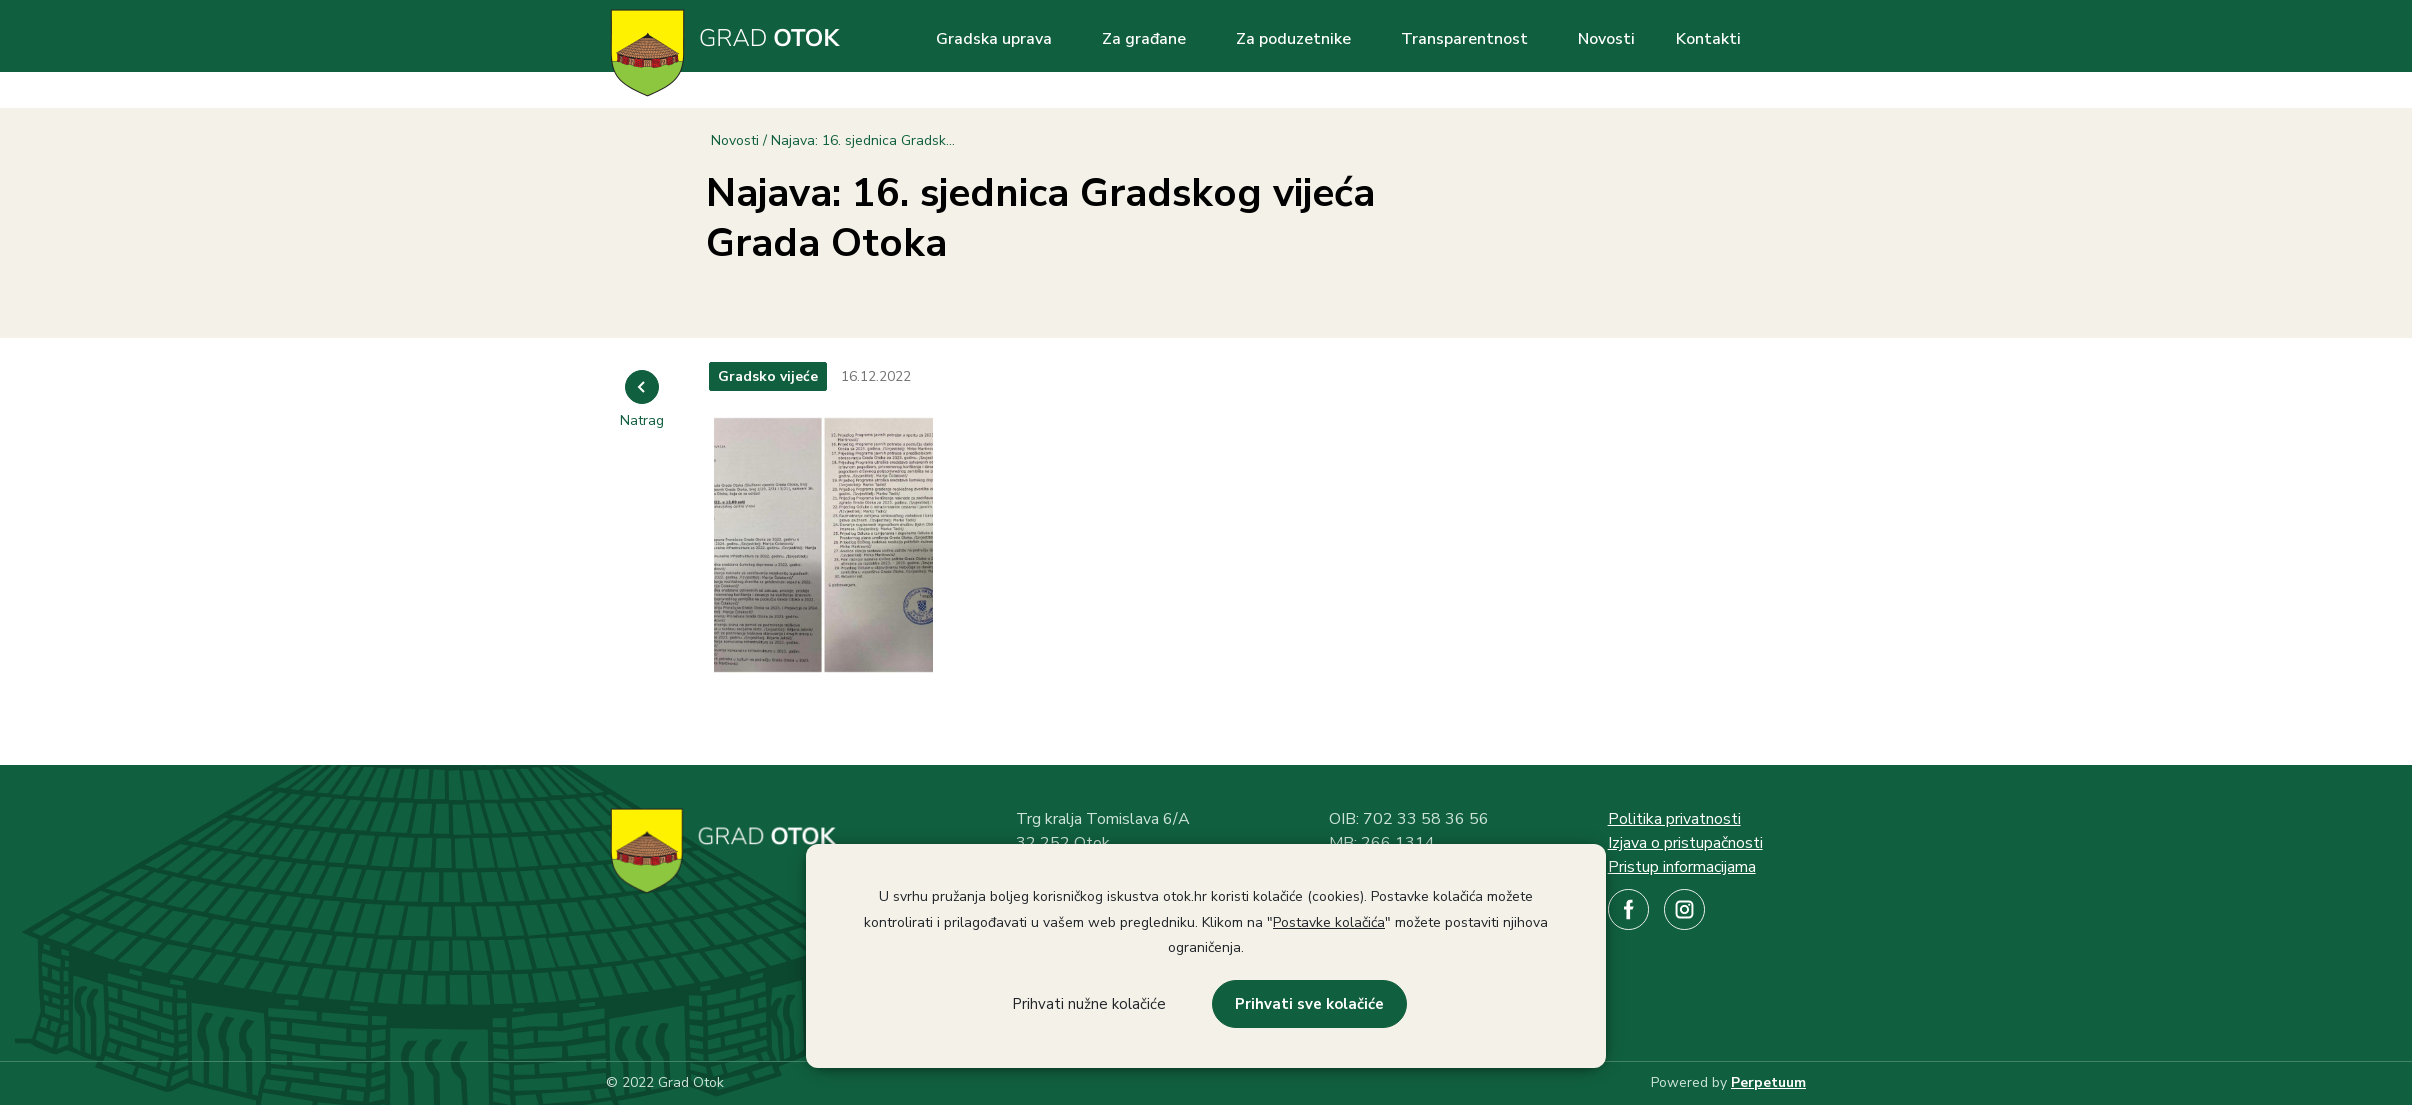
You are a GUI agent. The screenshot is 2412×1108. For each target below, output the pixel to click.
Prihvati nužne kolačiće (1089, 1004)
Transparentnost (1464, 39)
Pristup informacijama (1682, 867)
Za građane (1144, 39)
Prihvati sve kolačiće (1309, 1004)
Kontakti (1708, 39)
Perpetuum (1768, 1082)
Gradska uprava (994, 39)
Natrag (642, 420)
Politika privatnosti (1674, 819)
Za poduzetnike (1293, 39)
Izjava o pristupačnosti (1685, 843)
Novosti (1606, 39)
